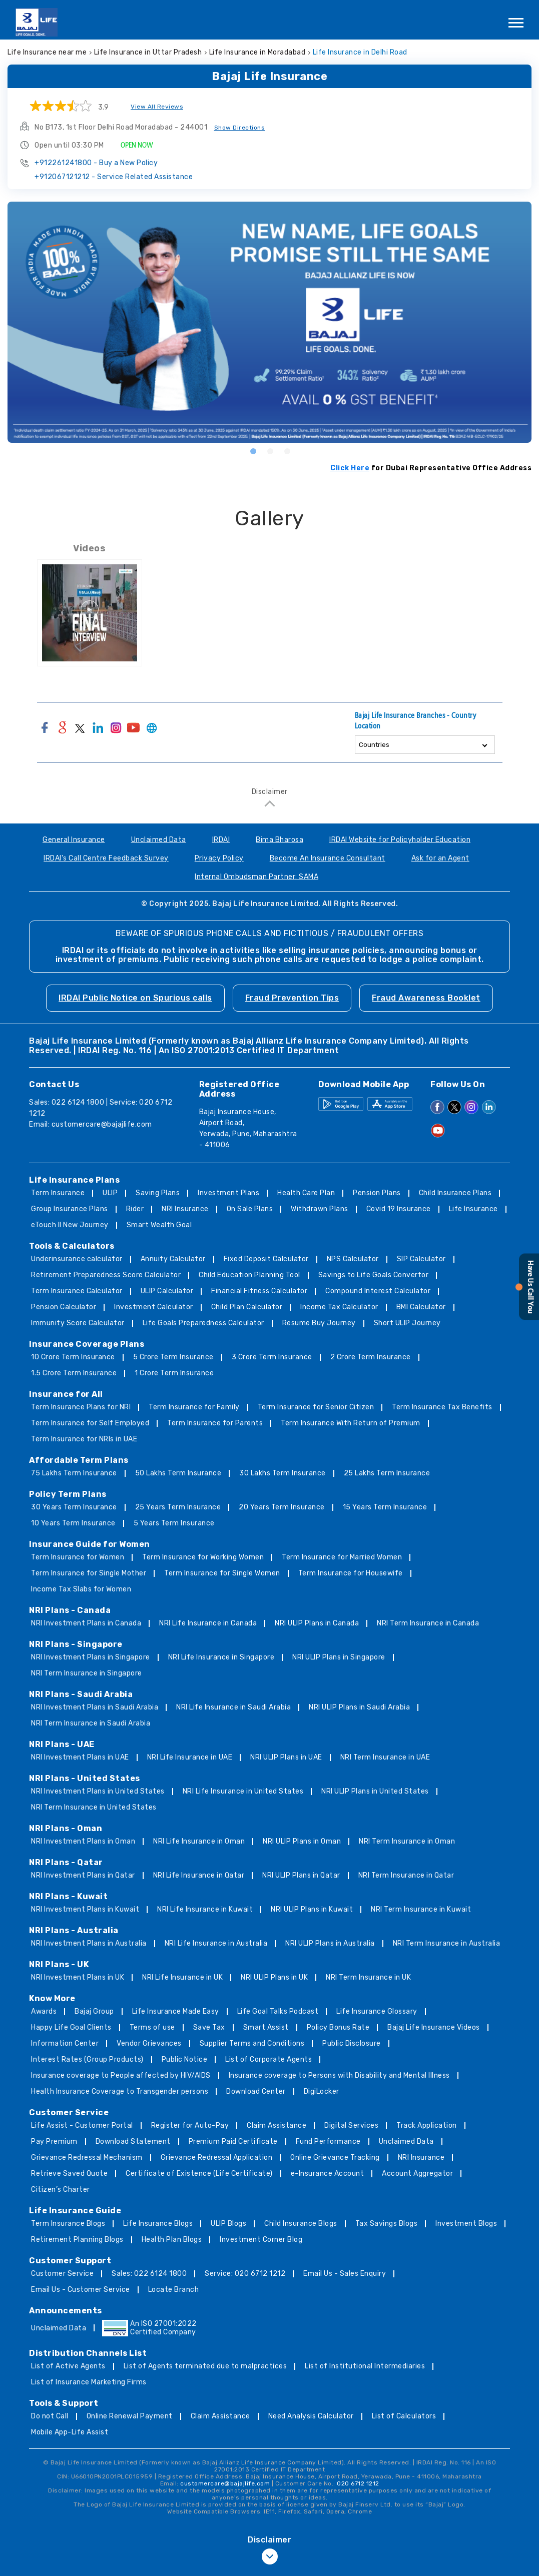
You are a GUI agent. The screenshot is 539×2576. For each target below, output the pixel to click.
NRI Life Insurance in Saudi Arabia (233, 1707)
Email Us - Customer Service (80, 2289)
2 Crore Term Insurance (370, 1357)
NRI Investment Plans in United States (98, 1791)
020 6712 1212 (358, 2483)
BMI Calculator (421, 1307)
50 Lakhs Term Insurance (178, 1473)
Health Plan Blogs (172, 2239)
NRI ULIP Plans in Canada (317, 1623)
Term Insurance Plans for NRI (81, 1407)
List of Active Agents (68, 2366)
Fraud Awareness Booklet (426, 998)
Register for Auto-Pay (190, 2125)
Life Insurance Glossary (376, 2011)
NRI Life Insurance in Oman (199, 1841)
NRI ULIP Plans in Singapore (338, 1657)
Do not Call (50, 2416)
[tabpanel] (269, 322)
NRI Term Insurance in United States (94, 1807)
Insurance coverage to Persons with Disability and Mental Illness (339, 2075)
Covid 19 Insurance (398, 1209)
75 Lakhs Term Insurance (74, 1473)
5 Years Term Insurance (174, 1523)
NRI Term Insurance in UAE (385, 1757)
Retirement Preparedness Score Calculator (106, 1275)
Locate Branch (173, 2289)
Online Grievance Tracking (335, 2157)
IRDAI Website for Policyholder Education (399, 839)
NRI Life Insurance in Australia (216, 1943)
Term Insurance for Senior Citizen (316, 1407)
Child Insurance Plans (455, 1193)
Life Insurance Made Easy (175, 2011)
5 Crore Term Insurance (173, 1357)
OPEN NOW (137, 145)
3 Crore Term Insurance (272, 1357)
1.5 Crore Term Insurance (74, 1373)
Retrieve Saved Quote (69, 2173)
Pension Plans (377, 1193)
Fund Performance (328, 2141)
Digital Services (351, 2125)
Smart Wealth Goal (159, 1225)
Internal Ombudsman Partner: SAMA (256, 877)
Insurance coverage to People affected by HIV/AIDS (121, 2075)
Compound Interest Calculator (377, 1291)
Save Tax (209, 2027)
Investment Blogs (466, 2223)
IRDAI (221, 839)
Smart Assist (266, 2027)
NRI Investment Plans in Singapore (90, 1657)
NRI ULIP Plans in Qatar (301, 1875)
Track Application (426, 2125)
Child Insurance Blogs (300, 2223)
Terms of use (152, 2027)
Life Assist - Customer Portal (82, 2125)
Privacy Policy (219, 858)
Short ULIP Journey (407, 1323)
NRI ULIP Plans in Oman (302, 1841)
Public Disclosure (351, 2043)
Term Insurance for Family (194, 1407)
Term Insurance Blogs (68, 2223)
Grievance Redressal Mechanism (87, 2157)
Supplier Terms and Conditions (252, 2043)
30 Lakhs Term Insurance (282, 1473)
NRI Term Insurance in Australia (446, 1943)
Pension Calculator (63, 1307)
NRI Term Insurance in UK (368, 1977)
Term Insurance (58, 1193)
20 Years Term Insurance (282, 1507)
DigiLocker (321, 2091)
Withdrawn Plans (319, 1209)
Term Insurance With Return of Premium (350, 1423)
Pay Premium (54, 2141)
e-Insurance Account (327, 2173)
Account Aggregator (417, 2173)
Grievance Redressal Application (217, 2157)
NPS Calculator (353, 1259)
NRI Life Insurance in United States (243, 1791)
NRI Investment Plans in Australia (89, 1943)
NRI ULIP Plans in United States (375, 1791)
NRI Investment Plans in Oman (83, 1841)
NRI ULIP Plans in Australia (330, 1943)
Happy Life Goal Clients (71, 2027)
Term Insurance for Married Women (342, 1557)
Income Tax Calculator (339, 1307)
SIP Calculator (421, 1259)
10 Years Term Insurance (73, 1523)
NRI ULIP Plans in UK (274, 1977)
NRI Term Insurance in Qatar (406, 1875)
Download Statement (133, 2141)
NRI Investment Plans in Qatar (83, 1875)
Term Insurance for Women (77, 1557)
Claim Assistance (276, 2125)
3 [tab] (286, 450)
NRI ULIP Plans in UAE (286, 1757)
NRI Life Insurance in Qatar (199, 1875)
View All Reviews (157, 106)
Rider (135, 1209)
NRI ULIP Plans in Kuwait (312, 1909)
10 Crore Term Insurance (73, 1357)
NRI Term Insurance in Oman (407, 1841)
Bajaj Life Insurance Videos (433, 2027)
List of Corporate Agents (268, 2059)
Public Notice (185, 2059)
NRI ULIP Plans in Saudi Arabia (359, 1707)
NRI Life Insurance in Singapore (221, 1657)
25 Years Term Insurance (178, 1507)
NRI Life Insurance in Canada (208, 1623)
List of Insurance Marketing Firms (89, 2382)
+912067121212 (114, 177)
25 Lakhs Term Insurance (387, 1473)
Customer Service (62, 2273)
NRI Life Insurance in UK (182, 1977)
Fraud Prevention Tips (292, 998)
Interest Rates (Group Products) (87, 2059)
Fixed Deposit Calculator (266, 1259)
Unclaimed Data (158, 839)
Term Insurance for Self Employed (90, 1423)
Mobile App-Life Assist (69, 2432)
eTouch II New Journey (70, 1225)
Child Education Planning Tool (249, 1275)
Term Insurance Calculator (77, 1291)
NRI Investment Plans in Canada (86, 1623)
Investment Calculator (153, 1307)
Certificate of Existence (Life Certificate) (199, 2173)
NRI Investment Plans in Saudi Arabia (94, 1707)
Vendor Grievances (149, 2043)
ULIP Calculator (167, 1291)
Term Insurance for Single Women (222, 1573)
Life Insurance (473, 1209)
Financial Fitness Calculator (259, 1291)
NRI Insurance (185, 1209)
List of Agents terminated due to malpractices (205, 2366)
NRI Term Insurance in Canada (428, 1623)
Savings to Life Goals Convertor (373, 1275)
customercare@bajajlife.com (102, 1124)
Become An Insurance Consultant (327, 858)
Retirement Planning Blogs (77, 2239)
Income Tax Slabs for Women (81, 1589)
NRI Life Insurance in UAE (190, 1757)
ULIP (110, 1193)
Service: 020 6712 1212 (245, 2273)
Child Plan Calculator (247, 1307)
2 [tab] (269, 450)
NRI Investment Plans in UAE (80, 1757)
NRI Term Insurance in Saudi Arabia (90, 1723)
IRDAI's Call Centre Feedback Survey (106, 858)
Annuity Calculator (173, 1259)
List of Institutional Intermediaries (365, 2366)
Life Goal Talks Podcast (278, 2011)
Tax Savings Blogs (386, 2223)
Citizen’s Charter (60, 2189)
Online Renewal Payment (130, 2416)
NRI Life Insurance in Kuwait (205, 1909)
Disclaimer (270, 791)
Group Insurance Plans (69, 1209)
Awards (44, 2011)
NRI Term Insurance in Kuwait (421, 1909)
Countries (374, 744)
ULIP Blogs (228, 2223)
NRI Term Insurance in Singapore (86, 1673)
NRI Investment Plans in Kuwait (85, 1909)
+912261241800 (96, 163)
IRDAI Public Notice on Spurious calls (135, 998)
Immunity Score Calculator (78, 1323)
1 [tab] (252, 450)
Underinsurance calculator (77, 1259)
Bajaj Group (94, 2011)
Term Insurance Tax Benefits (442, 1407)
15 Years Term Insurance (385, 1507)
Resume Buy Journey (319, 1323)
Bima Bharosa (279, 839)
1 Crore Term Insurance (174, 1373)
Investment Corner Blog (261, 2239)
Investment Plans (228, 1193)
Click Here (349, 468)
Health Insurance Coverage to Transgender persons (119, 2091)
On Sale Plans (250, 1209)
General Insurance (74, 839)
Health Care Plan (306, 1193)
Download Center (256, 2091)
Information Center (65, 2043)
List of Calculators (404, 2416)
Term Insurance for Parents (215, 1423)
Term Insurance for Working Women (203, 1557)
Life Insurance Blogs (158, 2223)
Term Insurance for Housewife (350, 1573)
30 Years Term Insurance (74, 1507)
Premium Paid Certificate (233, 2141)
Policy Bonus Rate (338, 2027)
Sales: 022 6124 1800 (149, 2273)
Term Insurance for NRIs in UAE (84, 1439)
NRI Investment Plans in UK (77, 1977)
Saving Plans (158, 1193)
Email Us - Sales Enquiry (344, 2273)
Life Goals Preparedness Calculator (203, 1323)
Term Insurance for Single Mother (88, 1573)
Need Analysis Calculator (311, 2416)
